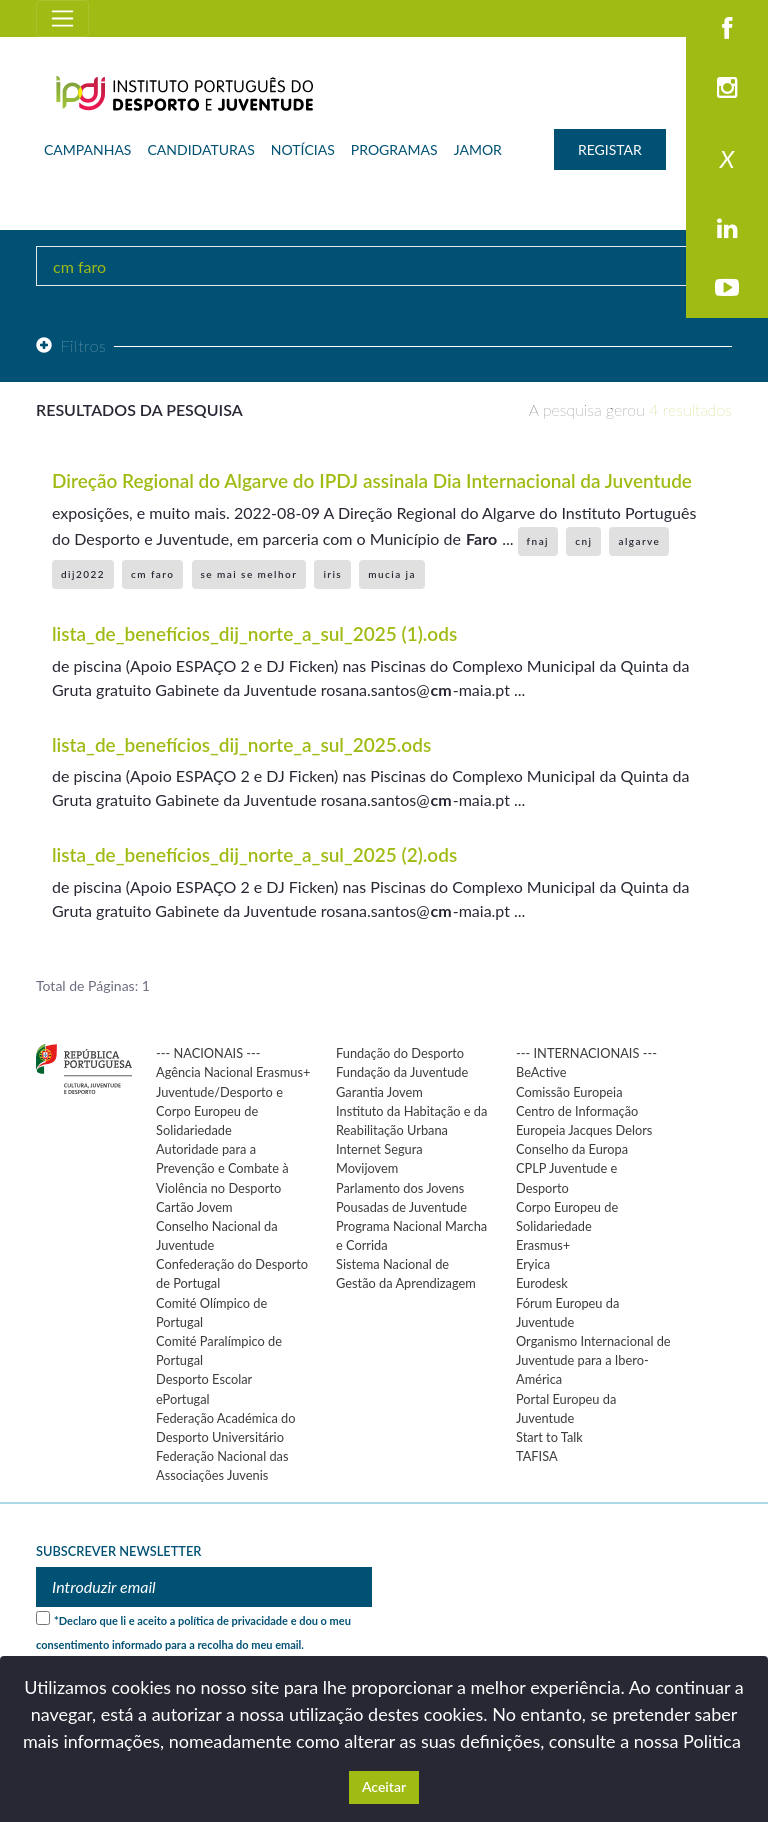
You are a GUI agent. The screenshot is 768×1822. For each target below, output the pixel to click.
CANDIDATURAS (200, 149)
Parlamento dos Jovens (400, 1188)
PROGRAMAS (394, 149)
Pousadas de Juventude (401, 1207)
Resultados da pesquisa (139, 409)
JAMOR (478, 149)
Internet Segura (379, 1149)
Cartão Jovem (194, 1207)
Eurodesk (542, 1283)
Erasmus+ (543, 1245)
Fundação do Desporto (400, 1053)
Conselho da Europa (572, 1149)
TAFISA (537, 1456)
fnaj (538, 541)
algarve (639, 541)
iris (332, 574)
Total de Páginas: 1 (93, 985)
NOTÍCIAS (303, 149)
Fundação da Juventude (402, 1072)
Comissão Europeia (569, 1092)
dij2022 (83, 574)
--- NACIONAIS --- (208, 1053)
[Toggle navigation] (62, 18)
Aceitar (384, 1786)
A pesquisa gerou (630, 409)
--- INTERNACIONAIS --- (586, 1053)
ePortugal (183, 1399)
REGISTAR (610, 149)
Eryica (533, 1264)
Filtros (71, 345)
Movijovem (367, 1168)
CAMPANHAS (87, 149)
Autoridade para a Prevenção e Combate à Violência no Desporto (222, 1168)
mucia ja (392, 574)
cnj (583, 541)
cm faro (152, 574)
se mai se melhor (249, 574)
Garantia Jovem (379, 1092)
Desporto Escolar (204, 1379)
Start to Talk (549, 1437)
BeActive (541, 1072)
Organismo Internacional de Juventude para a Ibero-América (593, 1360)
